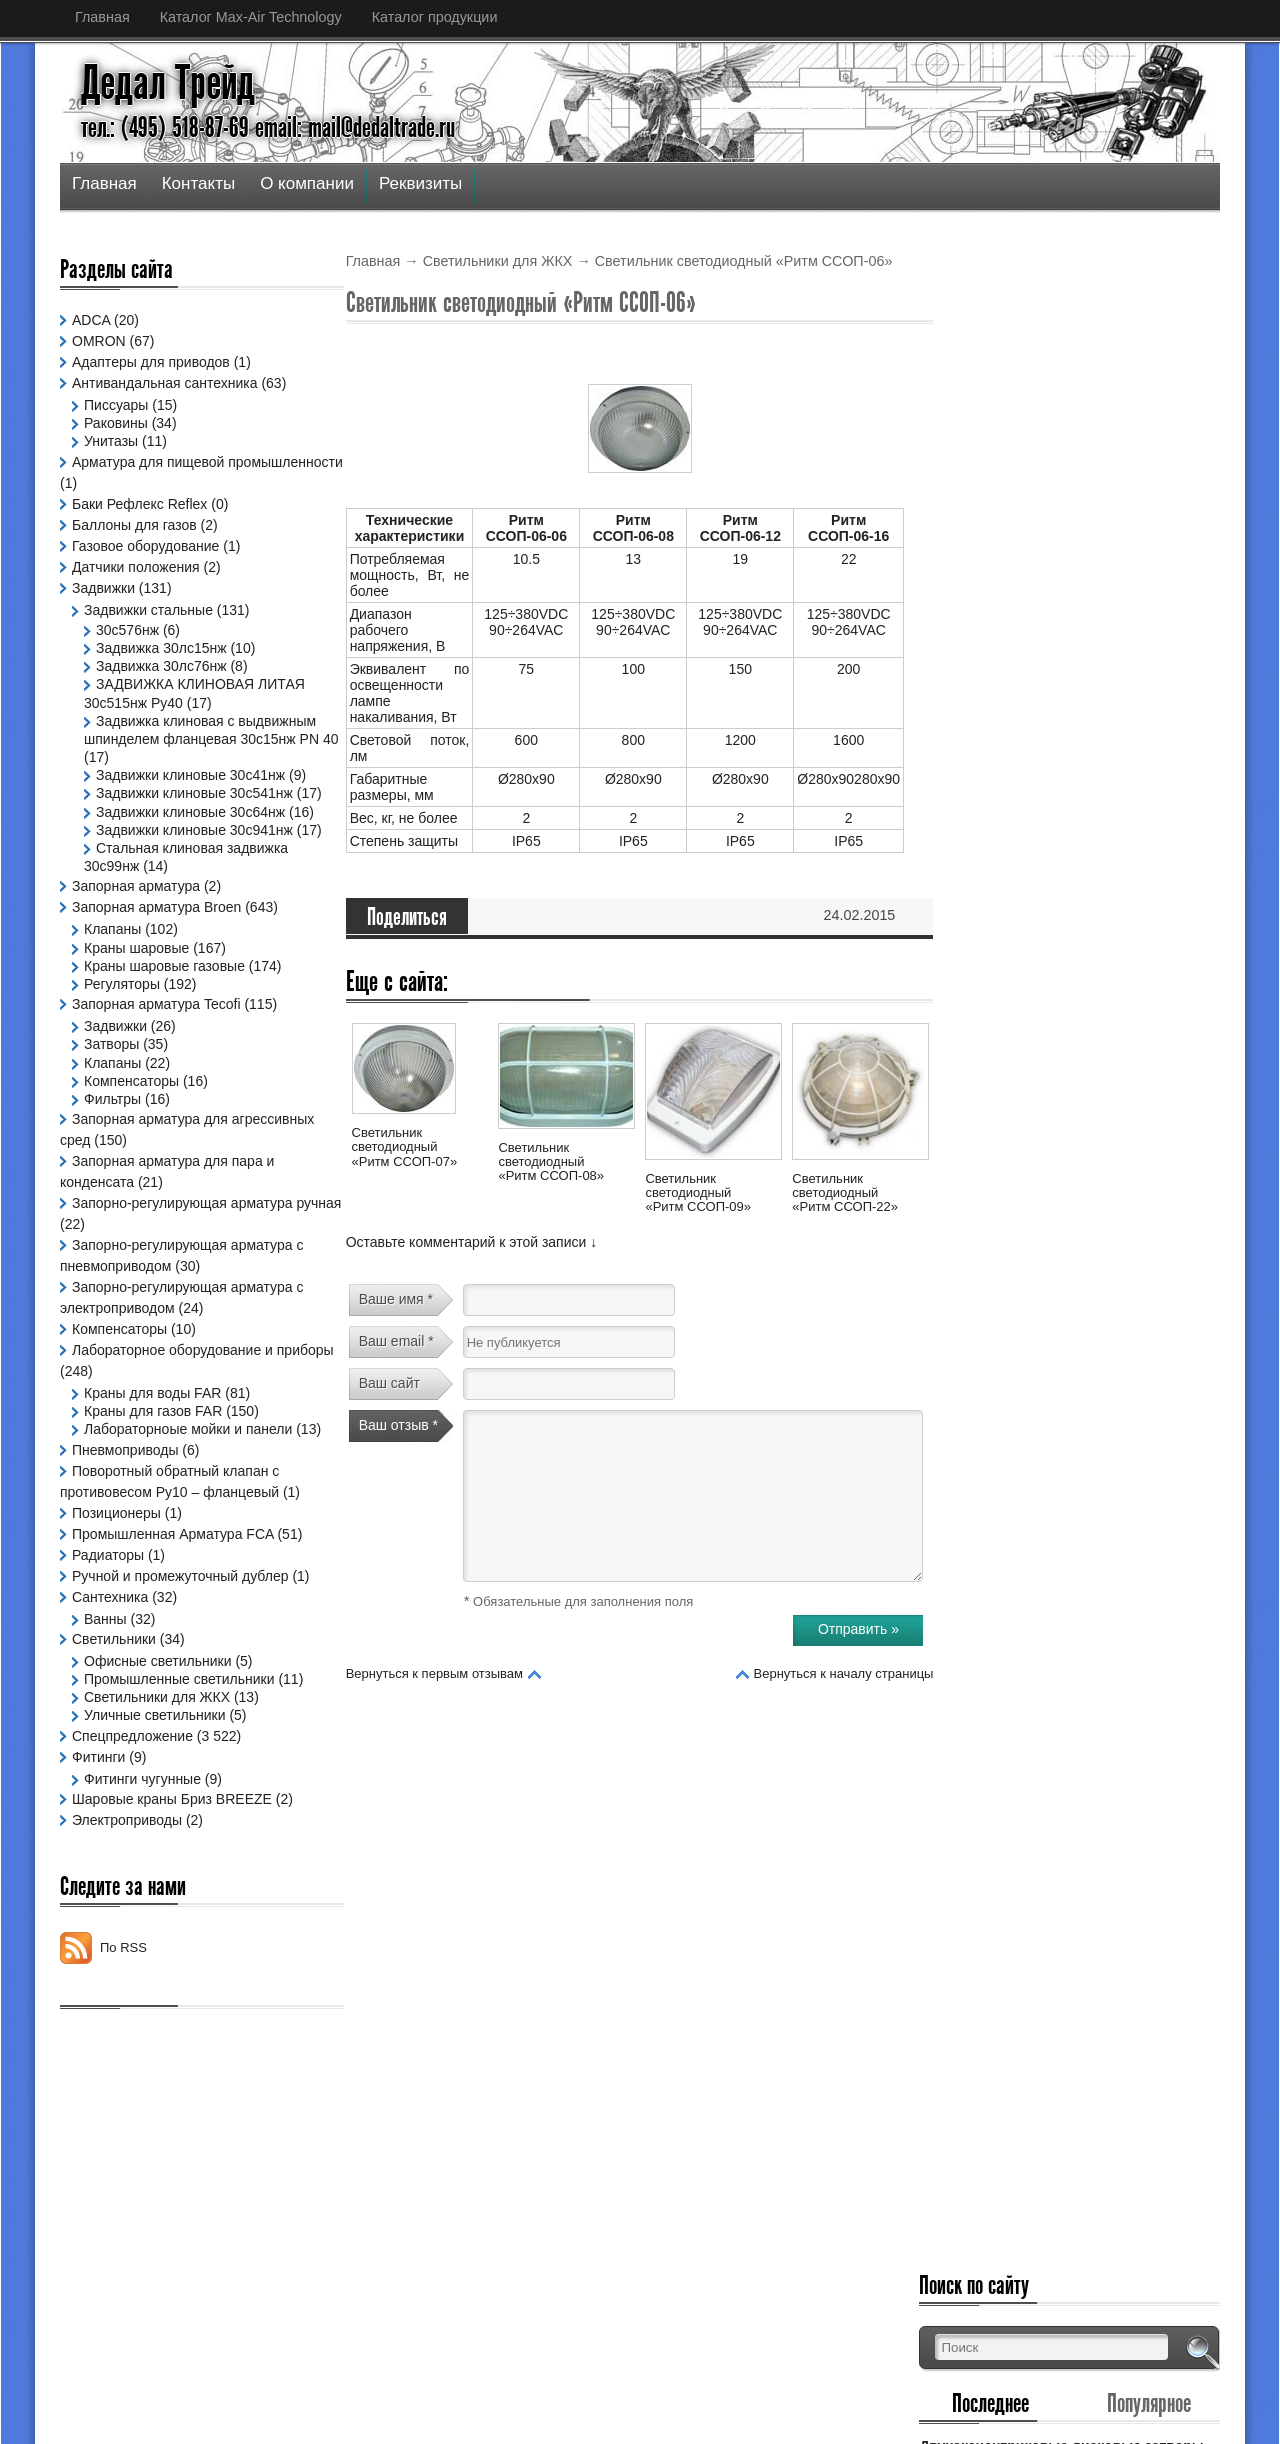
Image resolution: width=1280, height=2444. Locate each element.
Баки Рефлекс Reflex (139, 504)
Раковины (116, 423)
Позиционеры (116, 1585)
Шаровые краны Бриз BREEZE (172, 1872)
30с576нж (127, 630)
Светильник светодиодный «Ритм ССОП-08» (551, 1162)
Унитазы (111, 441)
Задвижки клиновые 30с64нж (190, 830)
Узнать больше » (1166, 564)
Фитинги (98, 1829)
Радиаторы (108, 1627)
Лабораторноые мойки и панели (188, 1484)
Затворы (111, 1099)
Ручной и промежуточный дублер (180, 1648)
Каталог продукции (435, 17)
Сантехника (110, 1669)
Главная (102, 17)
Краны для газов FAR (153, 1466)
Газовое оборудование (145, 546)
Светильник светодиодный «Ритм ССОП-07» (405, 1147)
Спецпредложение (132, 1808)
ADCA (91, 320)
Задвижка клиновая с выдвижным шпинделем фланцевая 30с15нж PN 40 (171, 739)
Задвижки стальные (148, 610)
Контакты (198, 183)
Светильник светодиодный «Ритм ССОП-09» (698, 1193)
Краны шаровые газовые (164, 1020)
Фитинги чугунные (142, 1851)
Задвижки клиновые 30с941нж (194, 866)
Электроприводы (127, 1893)
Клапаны (112, 984)
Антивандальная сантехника (165, 383)
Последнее (1024, 387)
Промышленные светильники (179, 1752)
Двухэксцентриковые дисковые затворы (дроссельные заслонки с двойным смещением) (1082, 445)
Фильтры (112, 1153)
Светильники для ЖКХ (498, 261)
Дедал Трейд (168, 83)
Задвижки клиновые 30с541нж (194, 793)
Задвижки (103, 588)
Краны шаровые (136, 1002)
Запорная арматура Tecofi (156, 1059)
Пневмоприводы (125, 1522)
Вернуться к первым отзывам (434, 1673)
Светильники (114, 1712)
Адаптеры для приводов (151, 362)
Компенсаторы (131, 1135)
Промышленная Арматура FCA (173, 1606)
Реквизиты (420, 183)
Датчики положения (136, 567)
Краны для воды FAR (152, 1448)
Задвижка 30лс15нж (161, 648)
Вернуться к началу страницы (844, 1673)
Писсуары (116, 405)
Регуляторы (122, 1039)
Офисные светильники (158, 1734)
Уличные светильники (155, 1788)
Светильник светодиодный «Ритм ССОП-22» (845, 1193)
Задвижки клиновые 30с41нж (190, 775)
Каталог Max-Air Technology (251, 17)
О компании (307, 183)
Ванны (105, 1691)
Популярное (1160, 387)
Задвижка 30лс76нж (161, 666)
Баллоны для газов (134, 525)
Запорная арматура (136, 941)
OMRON (99, 341)
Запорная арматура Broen (156, 962)
